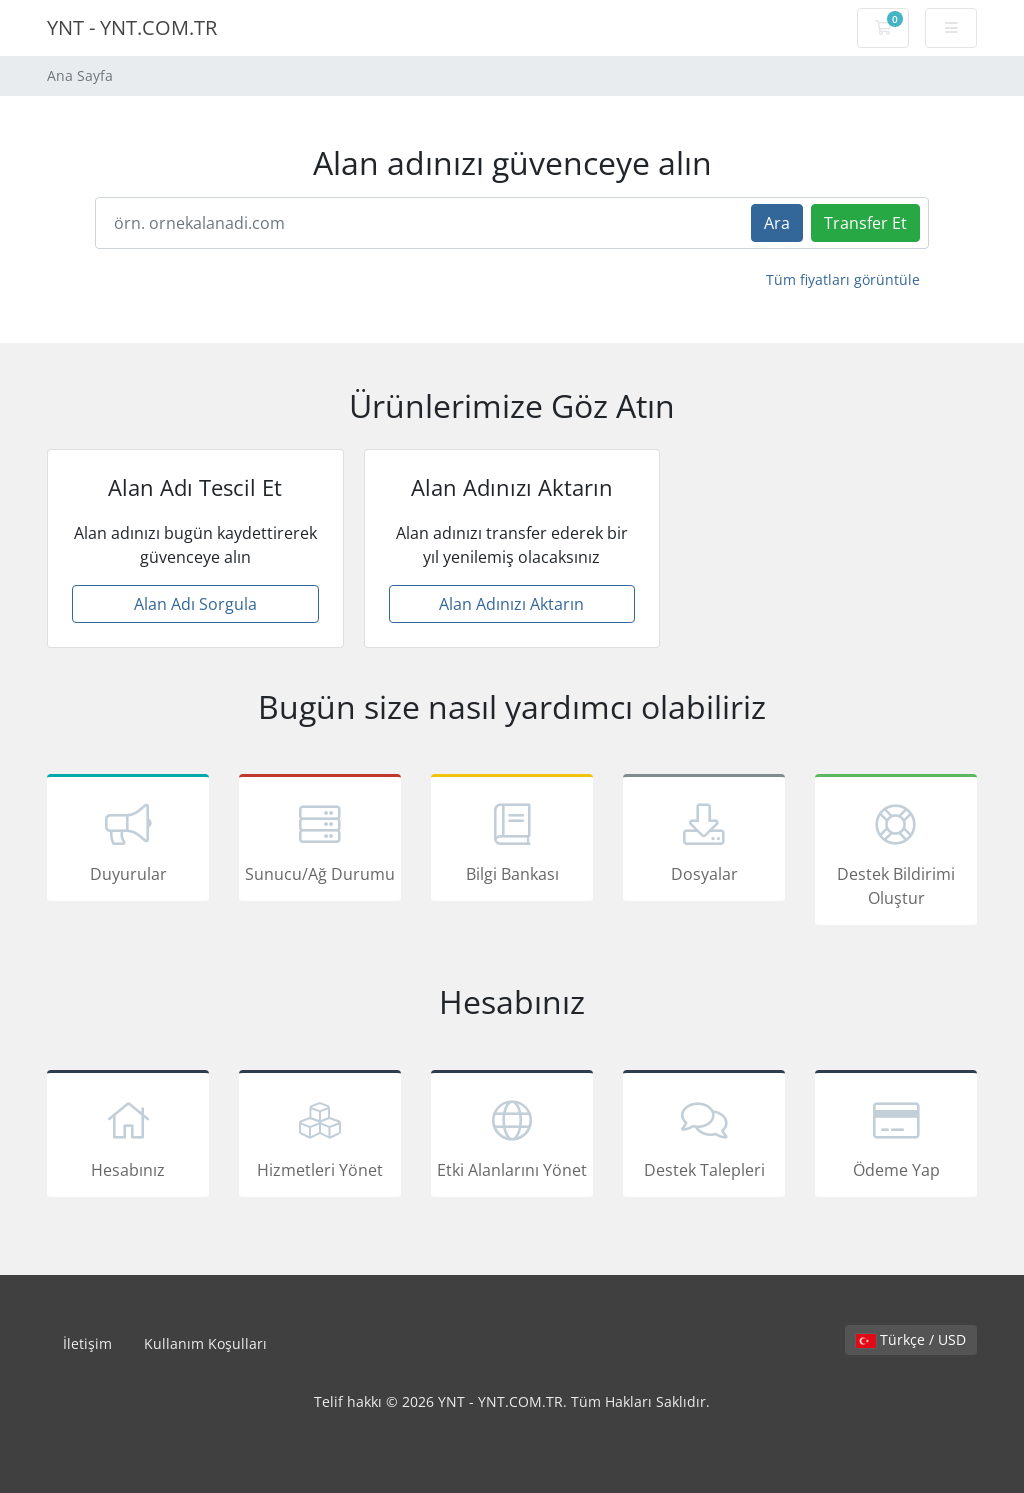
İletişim (87, 1343)
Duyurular (128, 841)
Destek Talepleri (704, 1137)
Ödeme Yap (896, 1137)
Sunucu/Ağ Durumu (320, 841)
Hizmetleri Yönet (320, 1137)
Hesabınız (128, 1137)
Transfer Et (865, 223)
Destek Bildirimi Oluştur (896, 853)
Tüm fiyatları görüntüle (843, 279)
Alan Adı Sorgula (195, 604)
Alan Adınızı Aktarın (511, 604)
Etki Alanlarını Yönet (512, 1137)
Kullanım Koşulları (205, 1343)
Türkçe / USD (911, 1339)
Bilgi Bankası (512, 841)
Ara (777, 223)
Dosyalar (704, 841)
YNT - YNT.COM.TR (132, 27)
